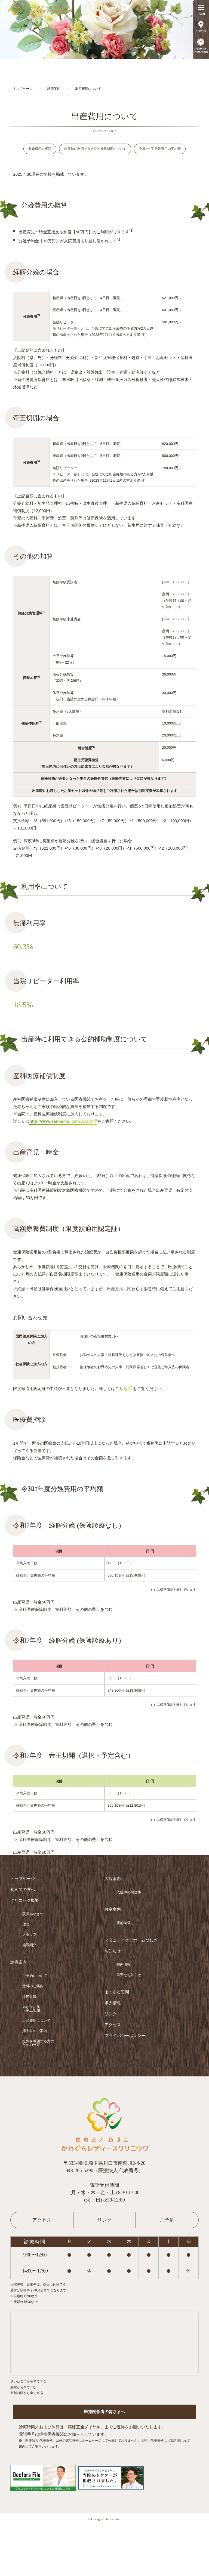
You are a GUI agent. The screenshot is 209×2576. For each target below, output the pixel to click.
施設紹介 (29, 1946)
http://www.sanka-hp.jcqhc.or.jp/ (60, 1122)
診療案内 (18, 1963)
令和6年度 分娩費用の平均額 (161, 149)
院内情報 (123, 1965)
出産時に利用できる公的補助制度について (95, 149)
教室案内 (112, 1911)
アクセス (112, 2026)
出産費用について (36, 2021)
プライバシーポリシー (124, 2037)
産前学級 (123, 1924)
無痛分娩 (29, 1997)
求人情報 (112, 2004)
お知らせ (112, 1952)
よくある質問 (116, 1993)
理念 (25, 1925)
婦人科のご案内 (34, 2032)
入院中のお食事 (128, 1893)
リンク (110, 2015)
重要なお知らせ (128, 1976)
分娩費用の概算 (38, 149)
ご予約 (167, 2221)
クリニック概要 (24, 1902)
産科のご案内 (33, 1987)
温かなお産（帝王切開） (33, 2009)
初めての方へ (22, 1891)
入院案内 (112, 1880)
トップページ (22, 1880)
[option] (104, 29)
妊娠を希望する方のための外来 (38, 2044)
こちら (121, 1390)
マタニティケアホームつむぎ (131, 1941)
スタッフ (29, 1935)
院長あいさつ (33, 1915)
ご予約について (34, 1977)
